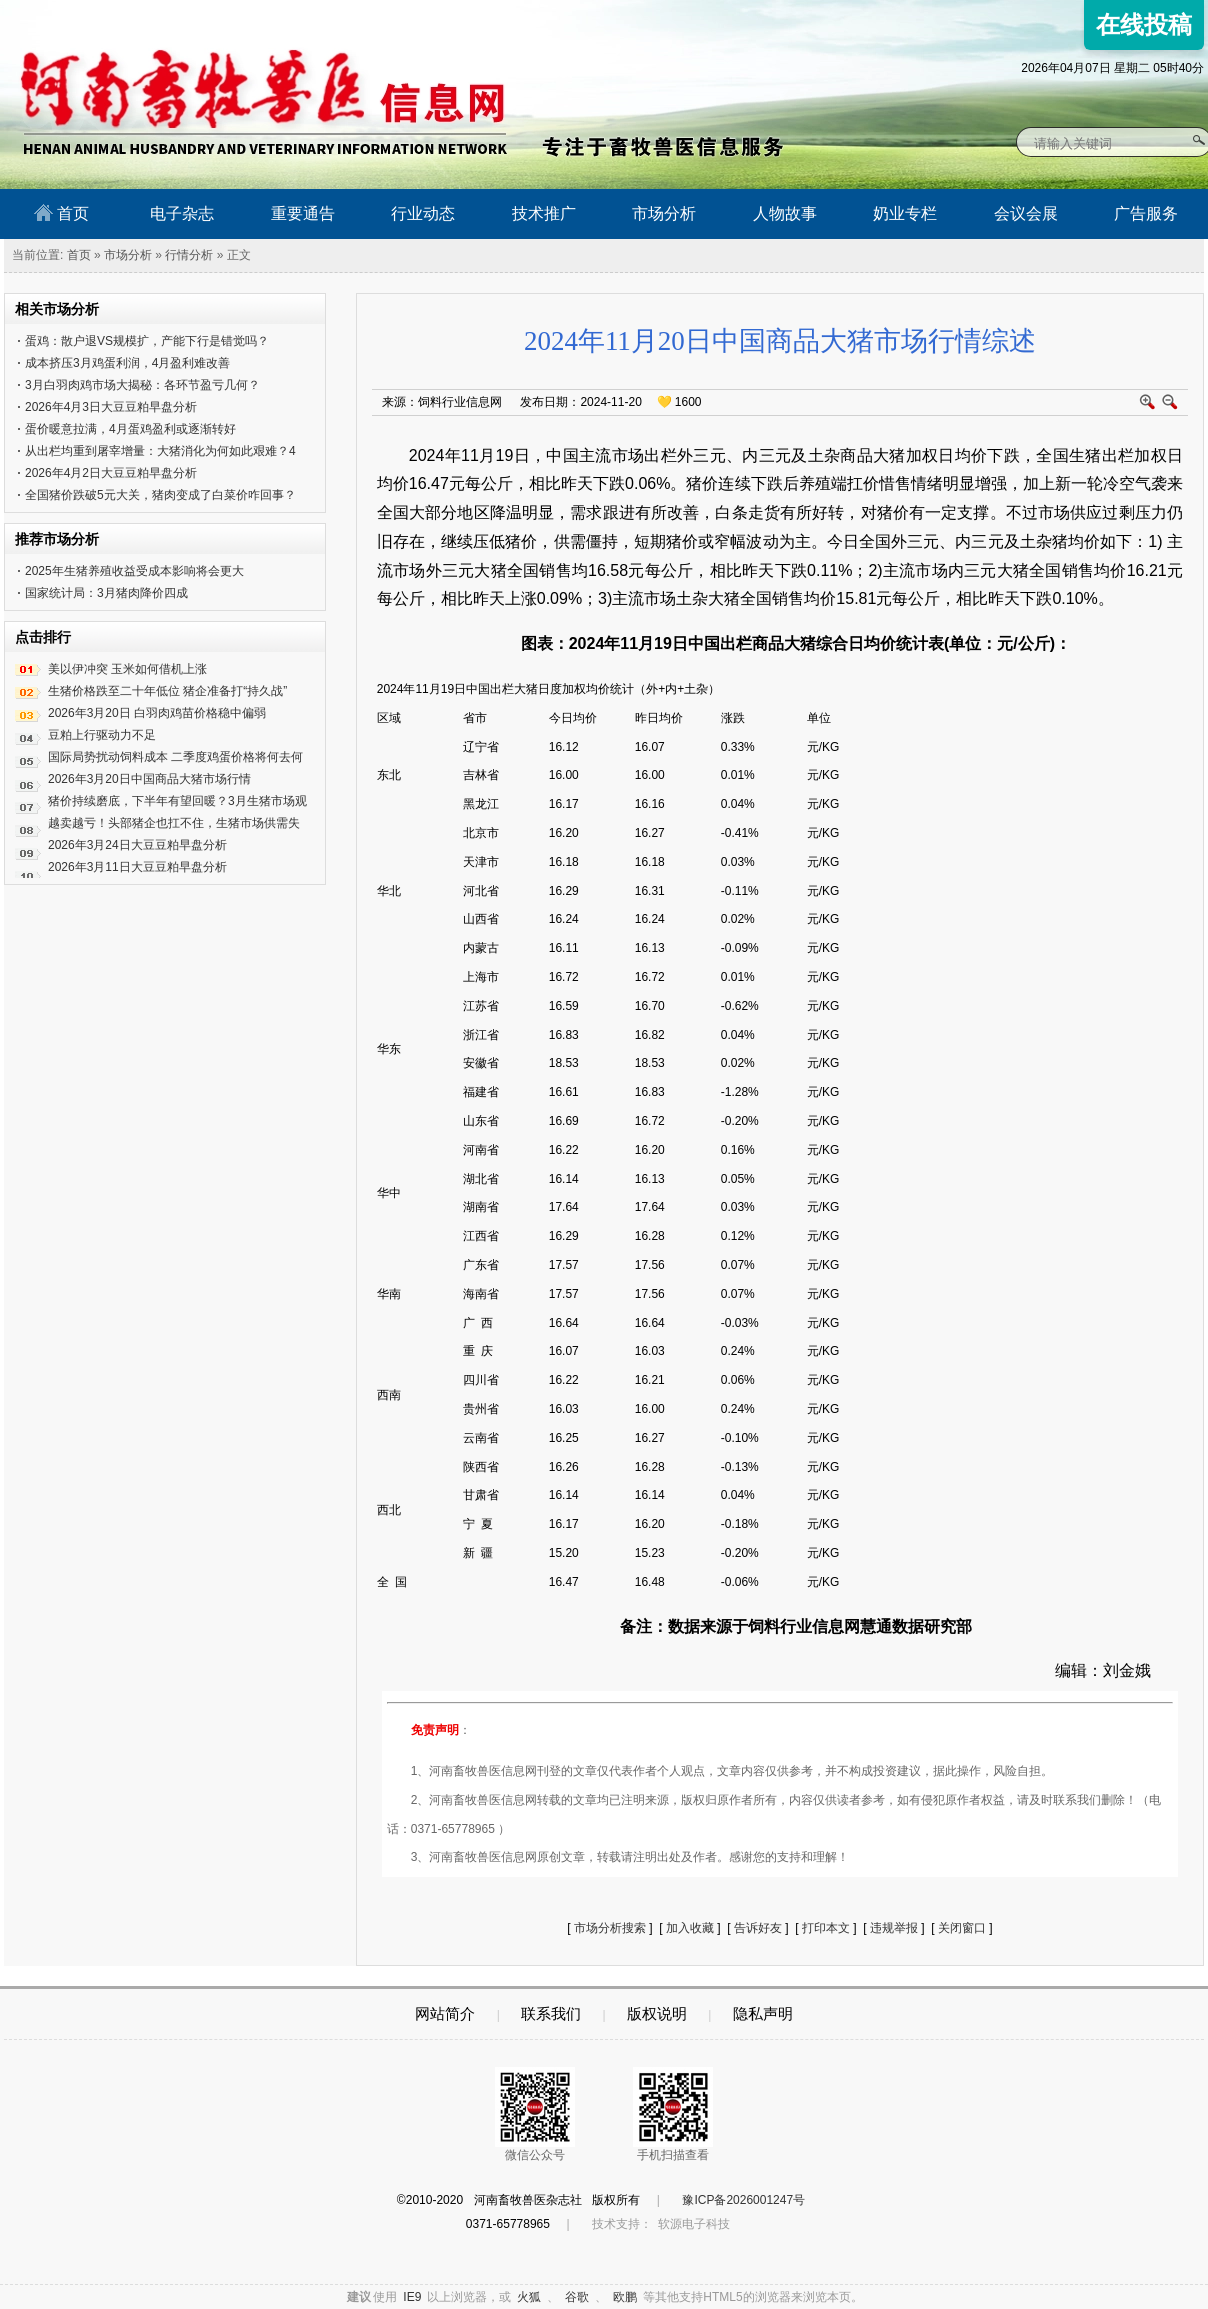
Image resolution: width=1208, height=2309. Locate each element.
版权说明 (657, 2013)
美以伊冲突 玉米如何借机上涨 (127, 669)
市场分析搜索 (610, 1928)
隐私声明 (763, 2013)
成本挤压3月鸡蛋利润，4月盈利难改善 (127, 363)
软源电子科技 (694, 2224)
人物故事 (785, 213)
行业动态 (423, 213)
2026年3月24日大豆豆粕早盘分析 (137, 845)
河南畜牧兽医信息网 (241, 16)
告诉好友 (758, 1928)
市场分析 (664, 213)
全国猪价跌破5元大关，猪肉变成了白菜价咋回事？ (160, 495)
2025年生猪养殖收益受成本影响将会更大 (134, 571)
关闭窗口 (962, 1928)
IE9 (412, 2297)
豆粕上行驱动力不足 (102, 735)
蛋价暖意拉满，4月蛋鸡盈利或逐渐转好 (130, 429)
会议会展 (1026, 213)
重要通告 (303, 213)
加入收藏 (690, 1928)
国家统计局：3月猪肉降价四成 (106, 593)
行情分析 (189, 255)
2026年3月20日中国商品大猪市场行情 (149, 779)
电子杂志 (182, 213)
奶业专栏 (905, 213)
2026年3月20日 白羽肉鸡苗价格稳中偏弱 (157, 713)
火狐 (529, 2297)
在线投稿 (1144, 24)
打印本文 (826, 1928)
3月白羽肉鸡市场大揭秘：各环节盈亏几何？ (142, 385)
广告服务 (1146, 213)
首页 (61, 213)
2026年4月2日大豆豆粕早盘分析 (111, 473)
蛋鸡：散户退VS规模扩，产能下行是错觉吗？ (147, 341)
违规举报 (894, 1928)
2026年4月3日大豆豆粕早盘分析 (111, 407)
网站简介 (445, 2013)
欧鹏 (625, 2297)
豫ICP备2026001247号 (743, 2200)
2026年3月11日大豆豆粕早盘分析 (137, 867)
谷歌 (577, 2297)
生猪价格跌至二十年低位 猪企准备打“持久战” (167, 691)
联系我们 (551, 2013)
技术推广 (544, 213)
